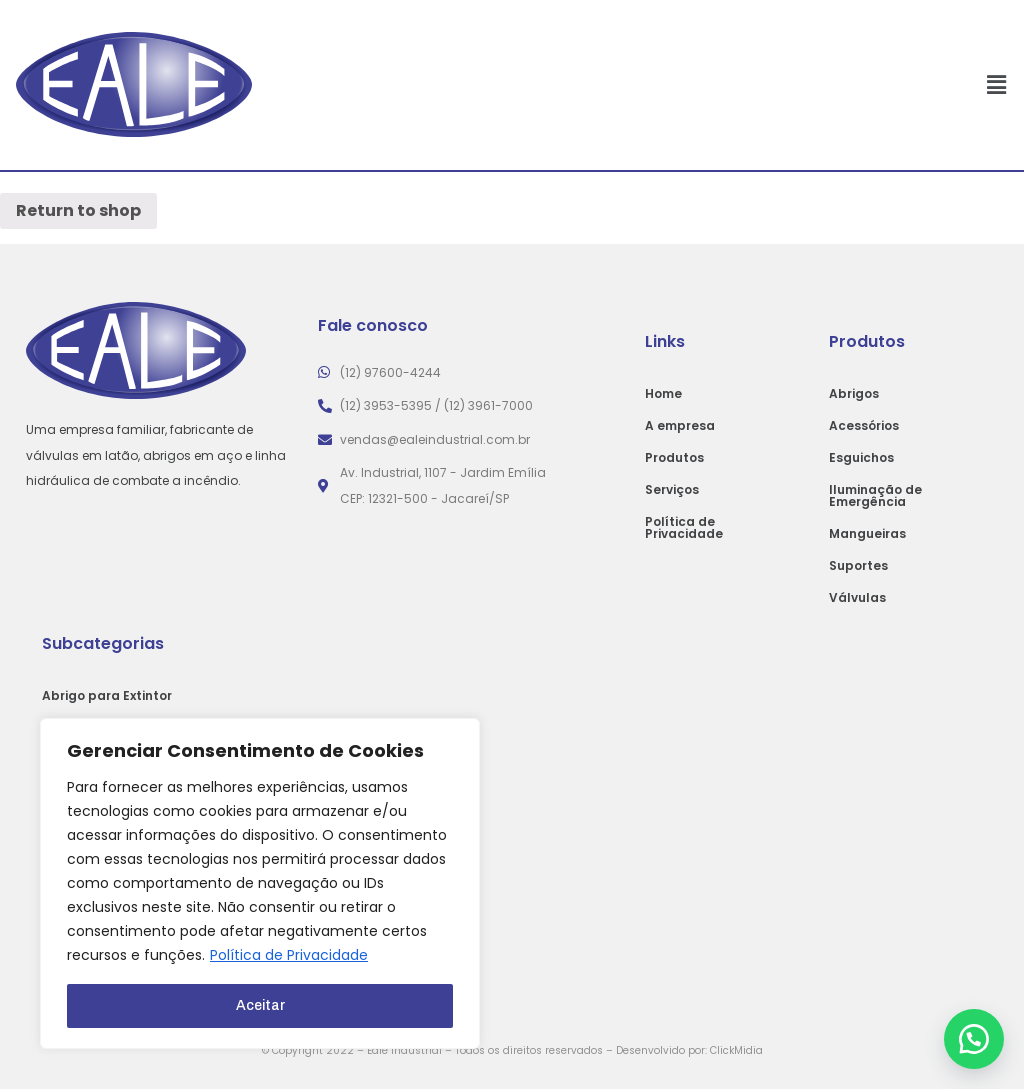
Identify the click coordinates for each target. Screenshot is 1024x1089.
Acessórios (864, 425)
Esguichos (861, 457)
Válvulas (857, 597)
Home (663, 393)
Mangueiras (867, 533)
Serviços (672, 489)
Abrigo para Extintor (107, 695)
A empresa (680, 425)
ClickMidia (736, 1050)
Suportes (858, 565)
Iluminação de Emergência (875, 495)
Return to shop (78, 210)
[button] (974, 1039)
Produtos (674, 457)
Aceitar (260, 1005)
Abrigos (854, 393)
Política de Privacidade (289, 956)
